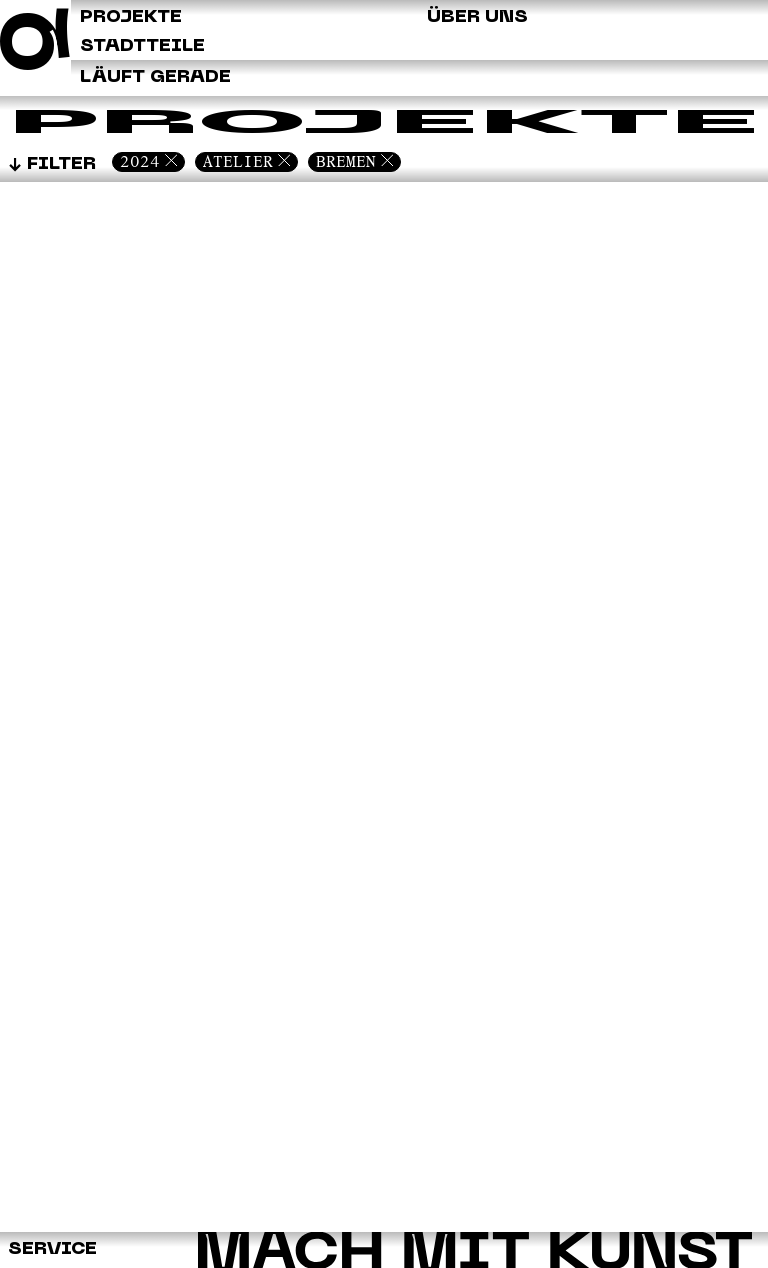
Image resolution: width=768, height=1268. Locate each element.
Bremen (346, 161)
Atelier (238, 161)
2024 (140, 161)
